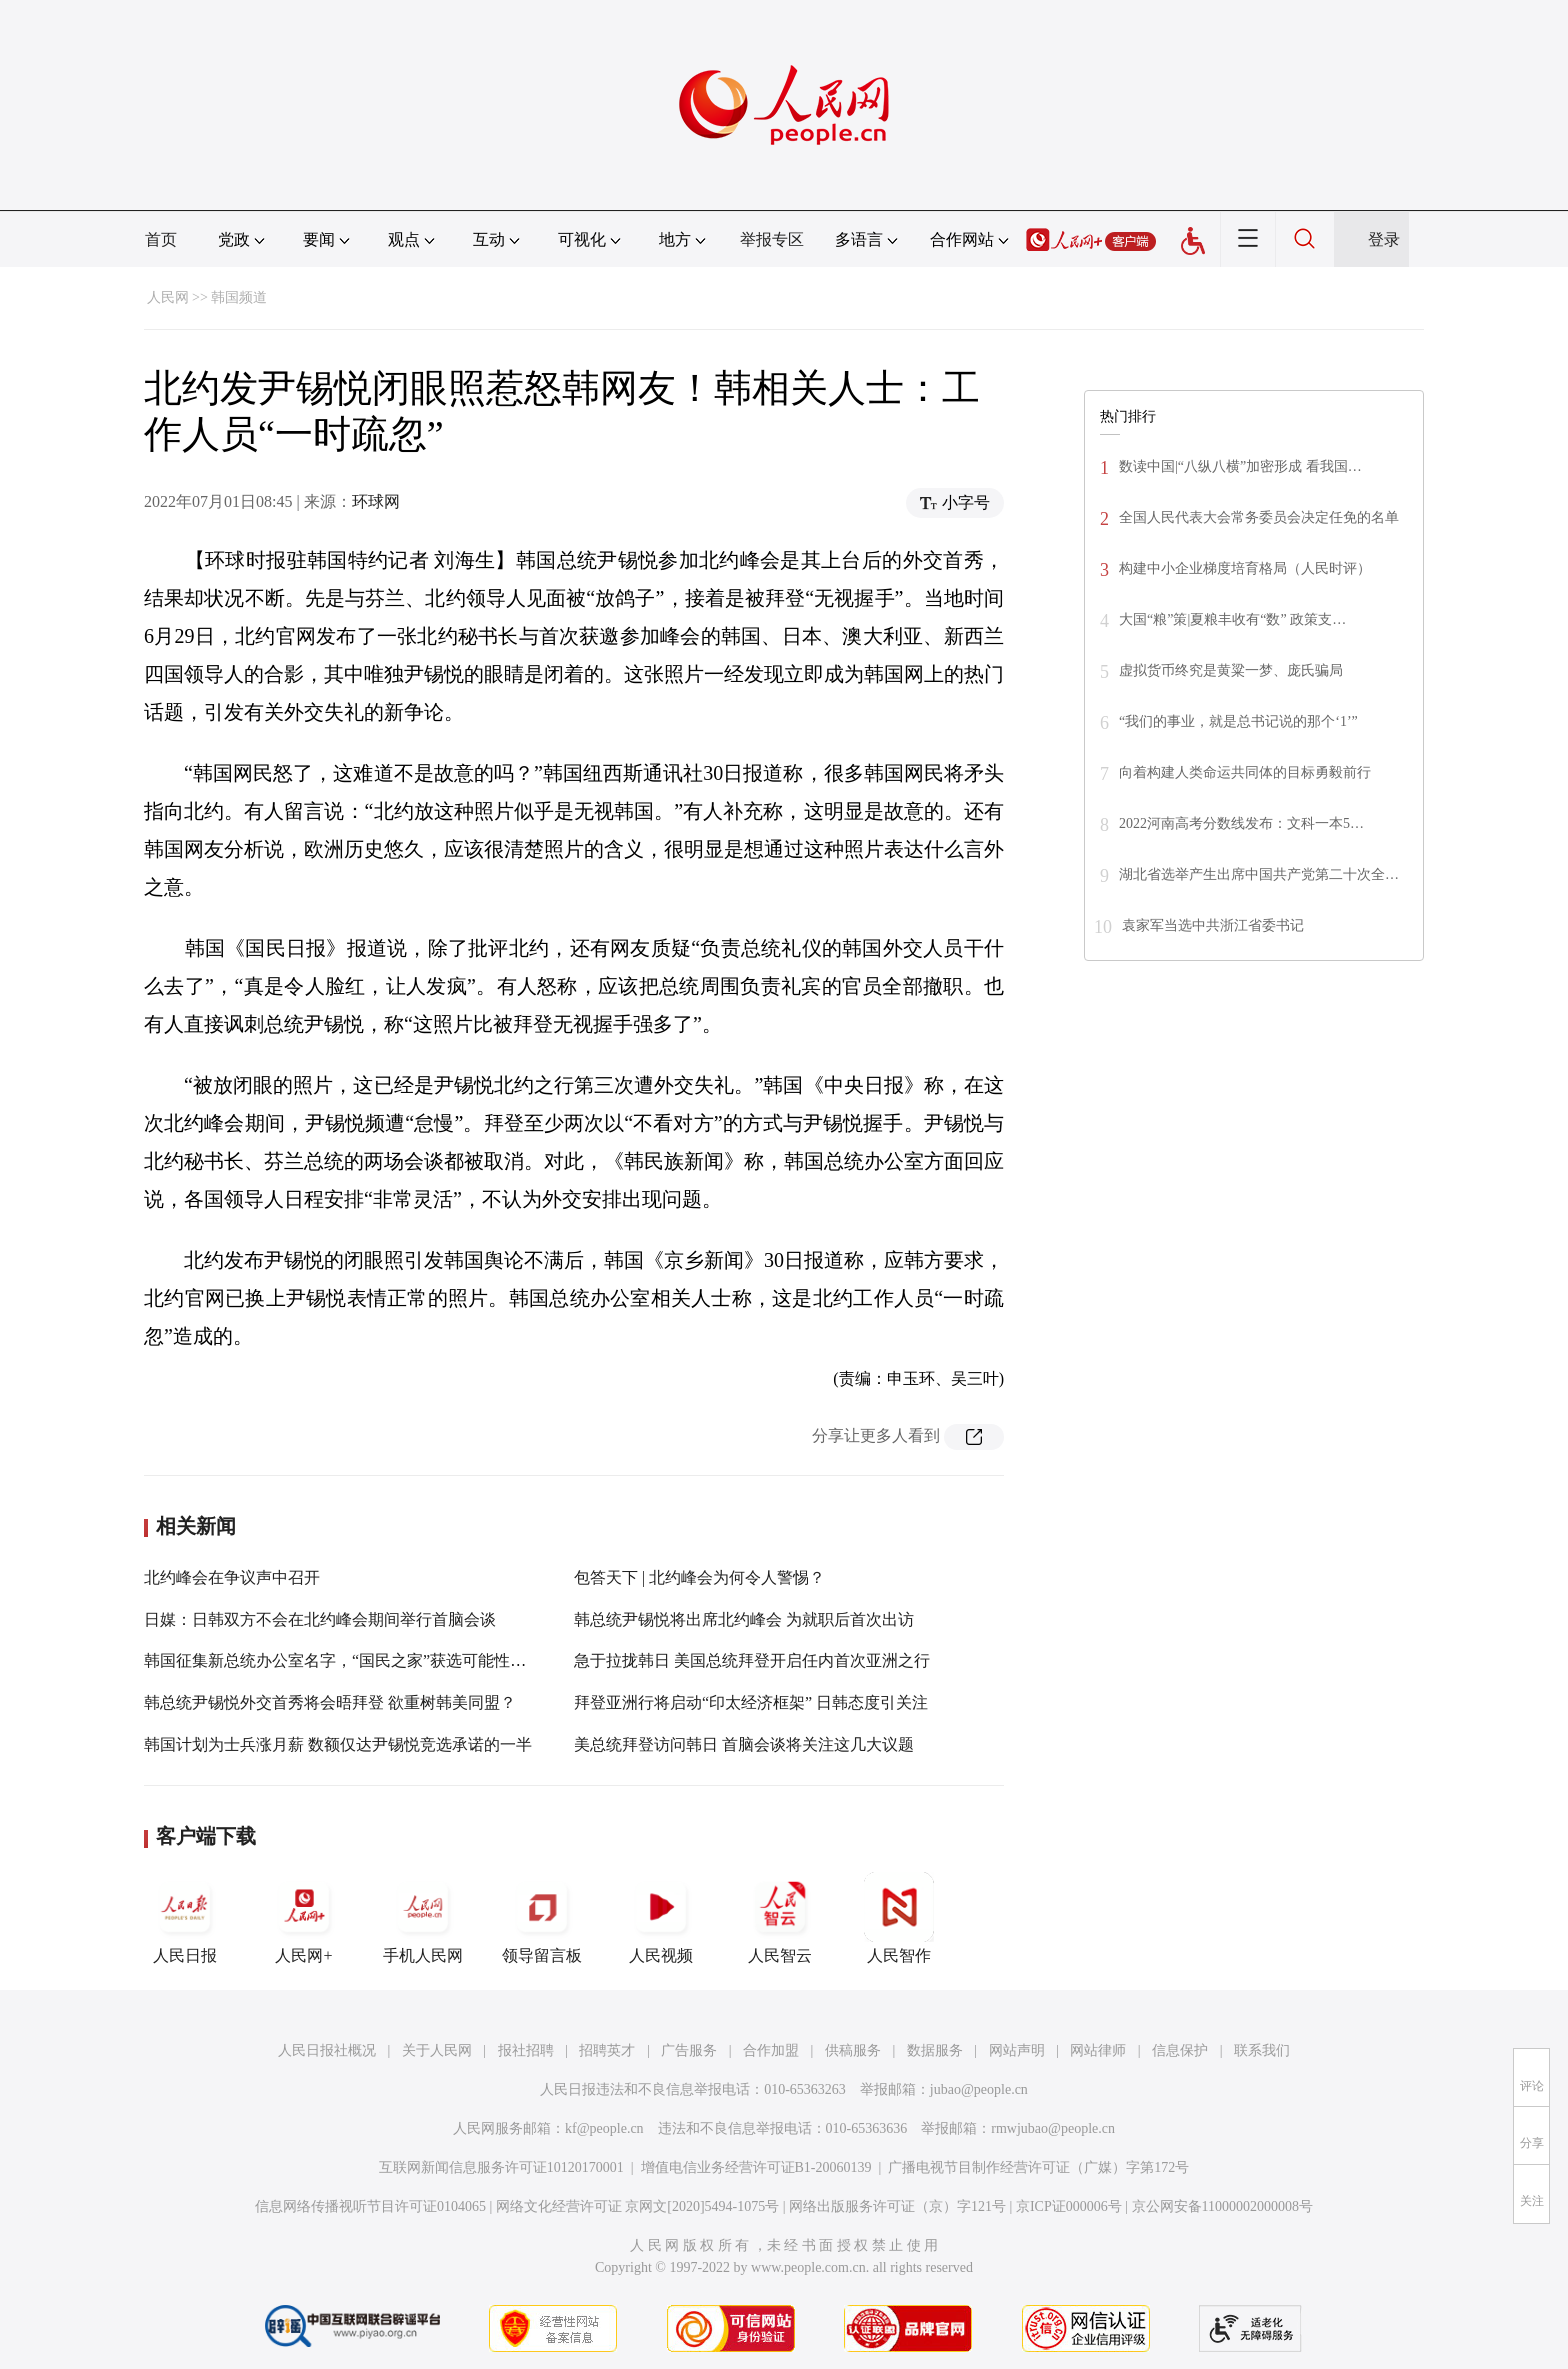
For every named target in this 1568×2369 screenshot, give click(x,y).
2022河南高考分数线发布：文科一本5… (1241, 823)
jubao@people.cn (979, 2089)
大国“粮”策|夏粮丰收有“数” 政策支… (1232, 619)
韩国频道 (239, 297)
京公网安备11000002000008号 (1222, 2206)
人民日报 (185, 1918)
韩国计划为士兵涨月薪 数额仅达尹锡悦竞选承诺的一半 (338, 1744)
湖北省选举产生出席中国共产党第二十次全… (1259, 874)
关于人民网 (437, 2050)
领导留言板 (542, 1918)
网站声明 (1017, 2050)
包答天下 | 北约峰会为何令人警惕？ (699, 1577)
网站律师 (1098, 2050)
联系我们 (1262, 2050)
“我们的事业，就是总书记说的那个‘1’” (1238, 721)
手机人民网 (423, 1918)
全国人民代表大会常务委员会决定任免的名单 (1259, 517)
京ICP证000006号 (1069, 2206)
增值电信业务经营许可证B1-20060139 (756, 2167)
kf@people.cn (604, 2128)
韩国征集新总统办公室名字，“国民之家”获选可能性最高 (343, 1660)
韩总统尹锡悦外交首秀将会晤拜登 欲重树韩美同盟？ (330, 1702)
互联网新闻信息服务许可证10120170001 (501, 2167)
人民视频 (661, 1918)
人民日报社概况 (327, 2050)
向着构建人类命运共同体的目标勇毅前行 (1245, 772)
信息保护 (1180, 2050)
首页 (161, 239)
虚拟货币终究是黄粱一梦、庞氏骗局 (1231, 670)
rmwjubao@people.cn (1053, 2128)
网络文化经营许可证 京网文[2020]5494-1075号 (638, 2206)
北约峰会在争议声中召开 (232, 1577)
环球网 (376, 501)
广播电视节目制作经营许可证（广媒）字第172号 (1038, 2167)
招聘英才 (607, 2050)
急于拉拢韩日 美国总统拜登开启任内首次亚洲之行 (752, 1660)
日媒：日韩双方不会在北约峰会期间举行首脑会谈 (320, 1619)
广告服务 (689, 2050)
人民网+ (304, 1918)
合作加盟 (771, 2050)
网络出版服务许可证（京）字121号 (897, 2206)
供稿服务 (853, 2050)
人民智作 (899, 1918)
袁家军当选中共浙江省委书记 (1213, 925)
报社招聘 (526, 2050)
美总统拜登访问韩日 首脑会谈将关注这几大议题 (744, 1744)
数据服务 (935, 2050)
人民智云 (780, 1918)
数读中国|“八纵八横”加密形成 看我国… (1240, 466)
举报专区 (772, 239)
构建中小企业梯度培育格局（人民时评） (1245, 568)
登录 (1384, 239)
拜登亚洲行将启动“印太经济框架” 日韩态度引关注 (751, 1702)
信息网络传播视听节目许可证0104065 (370, 2206)
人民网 (168, 297)
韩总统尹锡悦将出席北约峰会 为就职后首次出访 (744, 1619)
